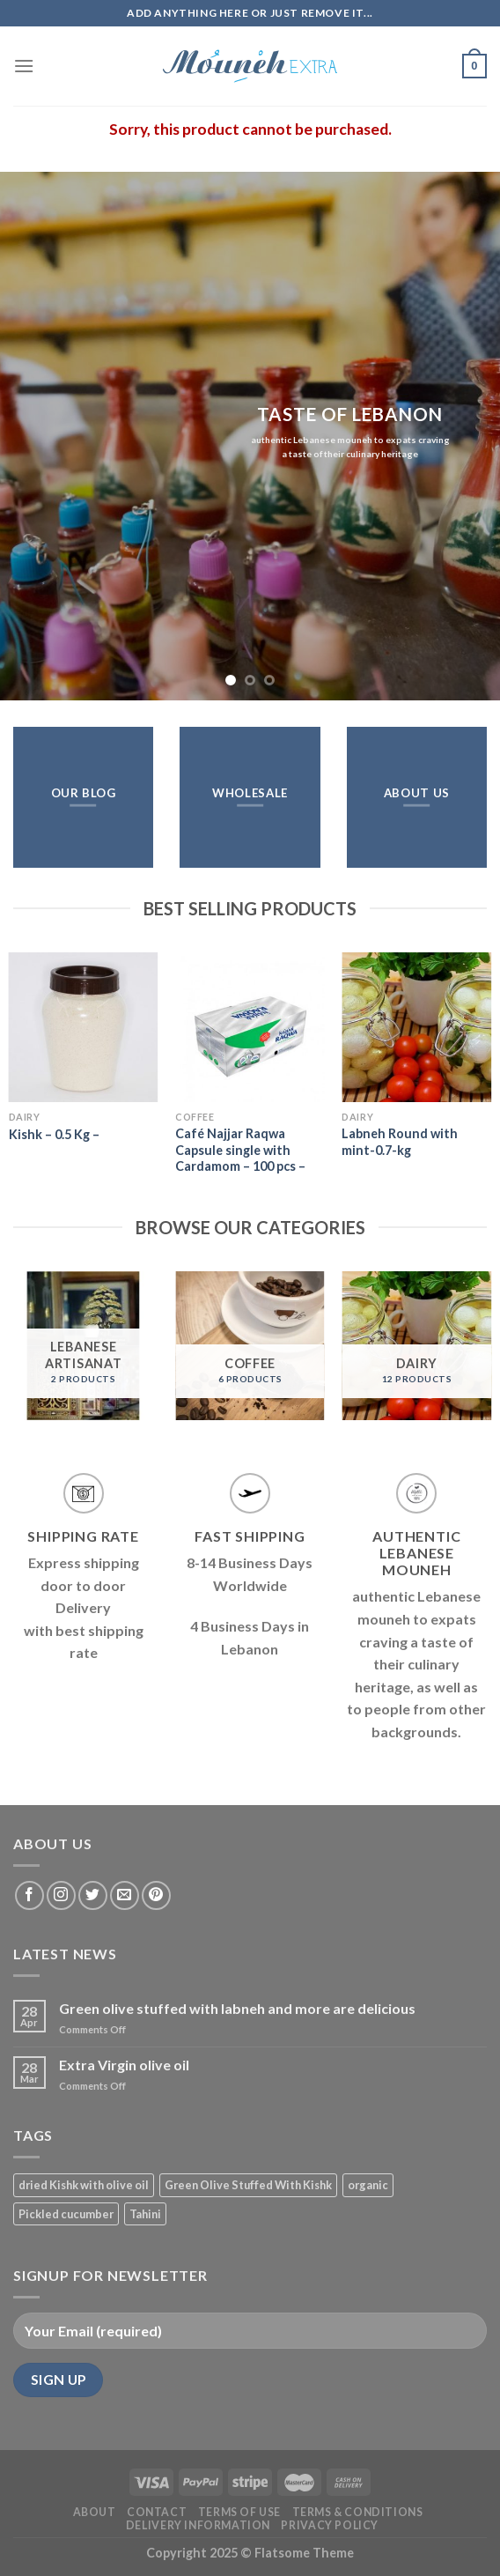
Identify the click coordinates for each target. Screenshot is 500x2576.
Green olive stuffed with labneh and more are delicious (237, 2008)
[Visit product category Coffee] (250, 1346)
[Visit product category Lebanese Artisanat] (83, 1346)
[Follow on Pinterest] (156, 1895)
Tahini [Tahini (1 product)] (145, 2214)
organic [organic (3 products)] (368, 2185)
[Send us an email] (124, 1895)
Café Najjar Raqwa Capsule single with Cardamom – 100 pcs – (240, 1149)
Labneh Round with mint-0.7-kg (400, 1142)
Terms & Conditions (357, 2512)
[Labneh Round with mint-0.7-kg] (416, 1027)
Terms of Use (239, 2512)
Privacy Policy (330, 2525)
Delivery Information (198, 2525)
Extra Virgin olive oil (124, 2064)
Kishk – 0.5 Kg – (54, 1134)
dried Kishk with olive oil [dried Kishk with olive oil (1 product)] (83, 2185)
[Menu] (23, 65)
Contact (157, 2512)
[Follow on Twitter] (92, 1895)
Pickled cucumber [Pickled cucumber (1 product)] (66, 2214)
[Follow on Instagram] (61, 1895)
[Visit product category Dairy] (416, 1346)
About (94, 2512)
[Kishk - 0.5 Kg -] (83, 1027)
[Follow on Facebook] (29, 1895)
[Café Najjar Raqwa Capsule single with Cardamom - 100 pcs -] (250, 1027)
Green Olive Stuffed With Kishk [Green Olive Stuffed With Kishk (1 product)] (248, 2185)
